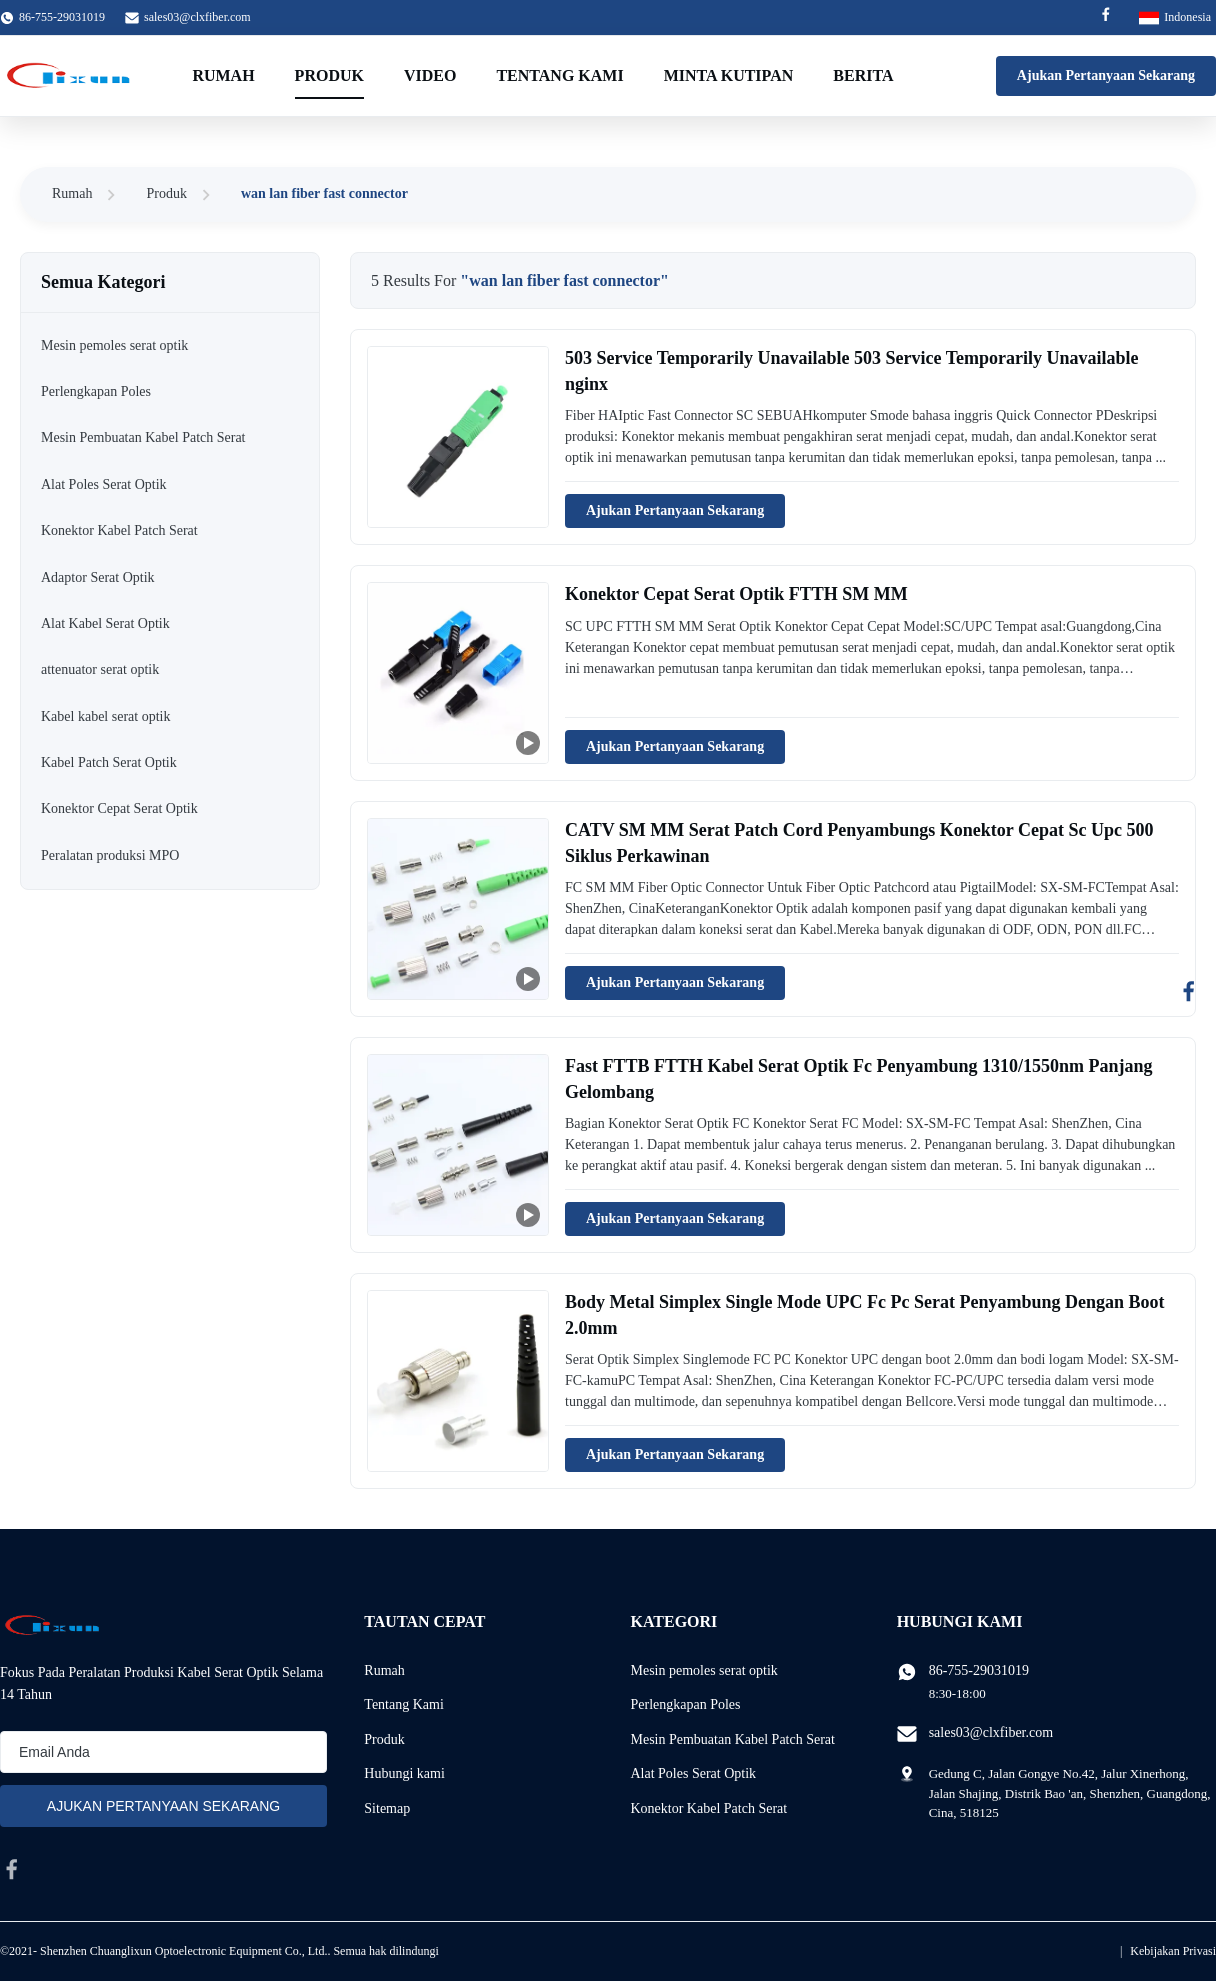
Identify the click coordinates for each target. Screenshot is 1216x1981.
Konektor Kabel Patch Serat (708, 1808)
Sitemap (387, 1808)
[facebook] (12, 1869)
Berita (863, 75)
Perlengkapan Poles (685, 1704)
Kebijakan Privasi (1173, 1951)
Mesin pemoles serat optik (703, 1670)
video (430, 75)
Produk (329, 75)
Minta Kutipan (729, 75)
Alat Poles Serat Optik (693, 1773)
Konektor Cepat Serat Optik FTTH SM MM (736, 594)
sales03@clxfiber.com (197, 17)
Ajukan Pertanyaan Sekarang (1106, 75)
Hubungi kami (404, 1773)
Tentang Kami (559, 75)
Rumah (223, 75)
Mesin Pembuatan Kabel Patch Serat (732, 1739)
